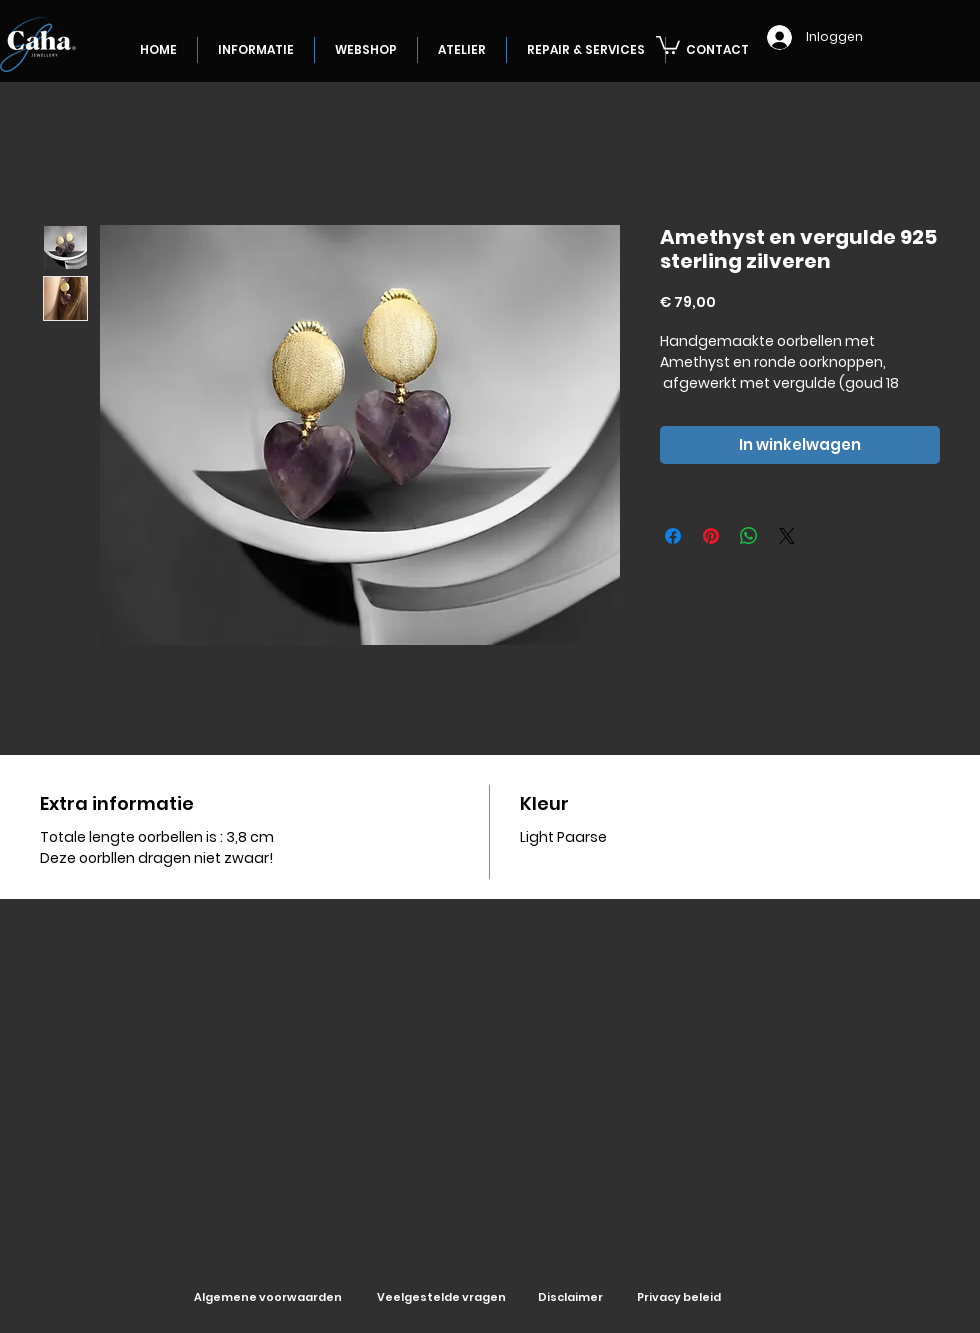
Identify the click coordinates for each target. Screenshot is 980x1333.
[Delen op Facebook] (673, 536)
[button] (668, 44)
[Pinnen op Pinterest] (711, 536)
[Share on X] (787, 536)
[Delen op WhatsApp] (749, 536)
